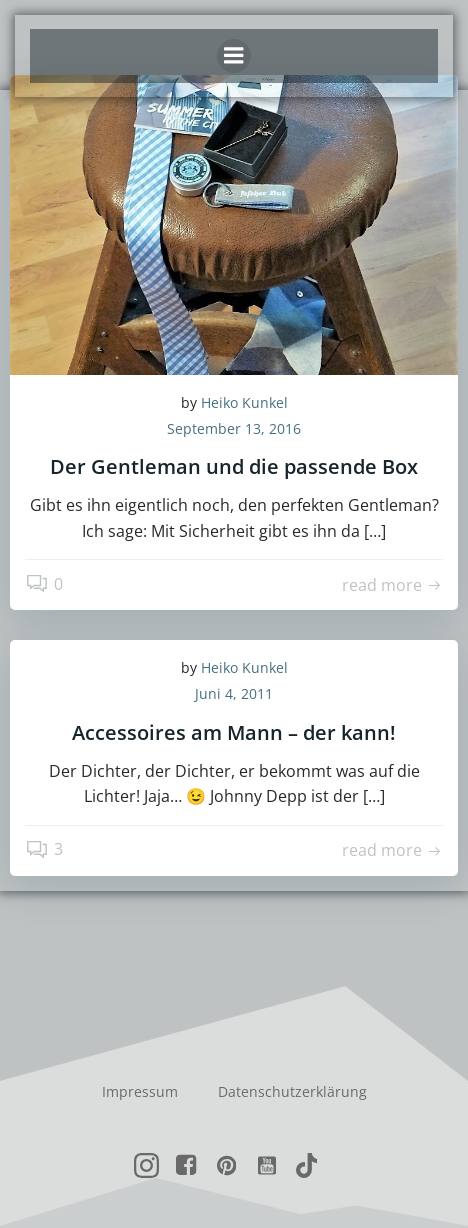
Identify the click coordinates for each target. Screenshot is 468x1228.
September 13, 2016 (234, 428)
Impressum (140, 1091)
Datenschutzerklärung (292, 1091)
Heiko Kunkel (244, 402)
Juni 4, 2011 (234, 693)
